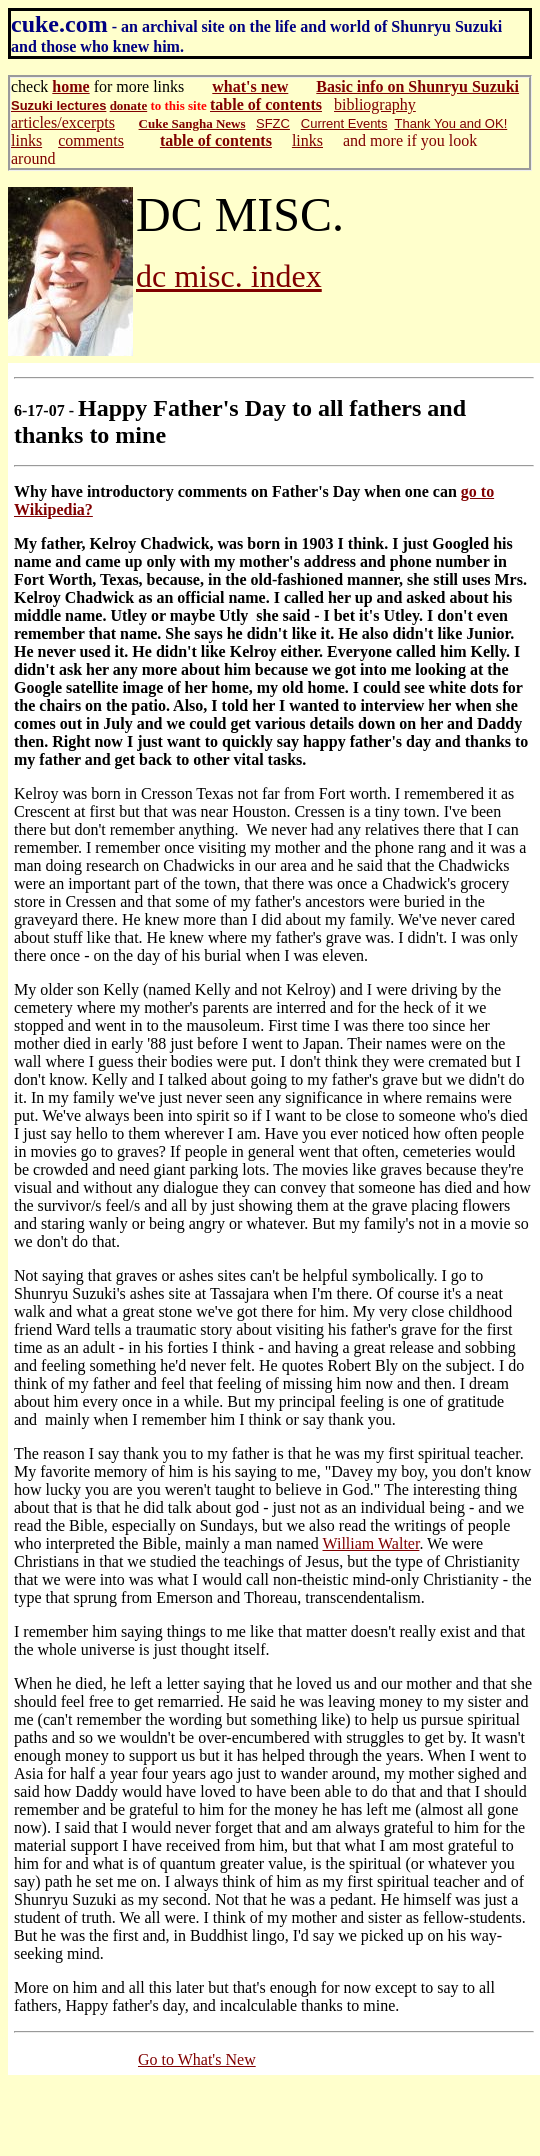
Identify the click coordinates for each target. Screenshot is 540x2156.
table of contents (266, 104)
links (26, 140)
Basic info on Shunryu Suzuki (417, 86)
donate (129, 105)
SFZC (273, 123)
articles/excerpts (63, 122)
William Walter (371, 1543)
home (70, 86)
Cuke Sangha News (192, 123)
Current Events (344, 123)
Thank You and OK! (450, 123)
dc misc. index (229, 276)
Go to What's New (197, 2059)
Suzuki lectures (58, 105)
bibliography (375, 104)
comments (91, 140)
